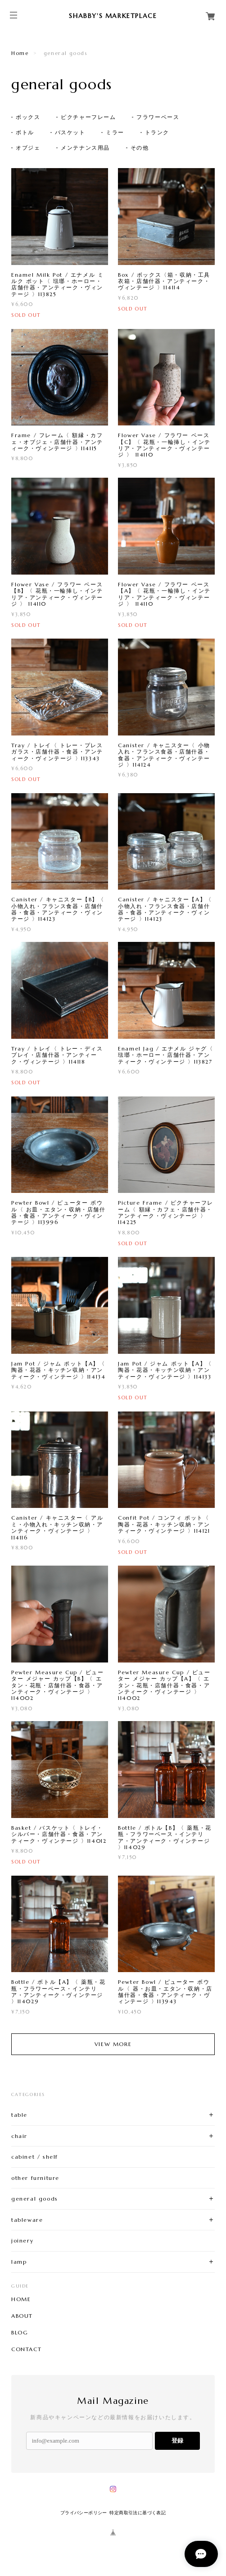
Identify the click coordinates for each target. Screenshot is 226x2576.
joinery (22, 2240)
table (19, 2114)
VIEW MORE (113, 2044)
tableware (27, 2219)
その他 (140, 147)
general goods (34, 2198)
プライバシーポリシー (83, 2512)
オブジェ (28, 147)
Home (19, 53)
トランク (157, 132)
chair (19, 2136)
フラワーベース (157, 117)
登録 (177, 2440)
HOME (21, 2299)
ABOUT (22, 2316)
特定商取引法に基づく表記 (137, 2512)
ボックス (28, 117)
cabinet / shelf (34, 2156)
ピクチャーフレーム (88, 117)
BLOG (19, 2332)
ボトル (25, 132)
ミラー (115, 132)
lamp (19, 2261)
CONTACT (26, 2349)
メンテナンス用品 (85, 147)
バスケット (70, 132)
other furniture (35, 2177)
